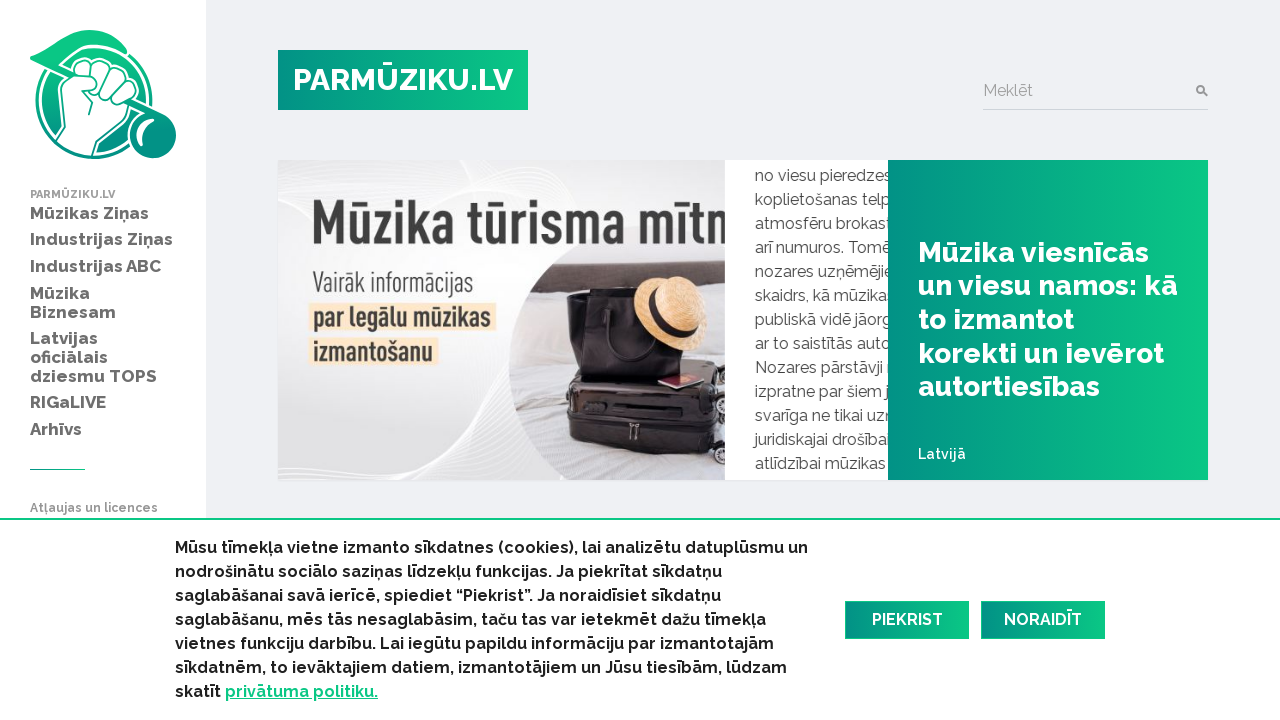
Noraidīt (1043, 619)
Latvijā (942, 454)
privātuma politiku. (301, 691)
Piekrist (907, 619)
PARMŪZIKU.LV (403, 79)
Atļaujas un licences (94, 508)
